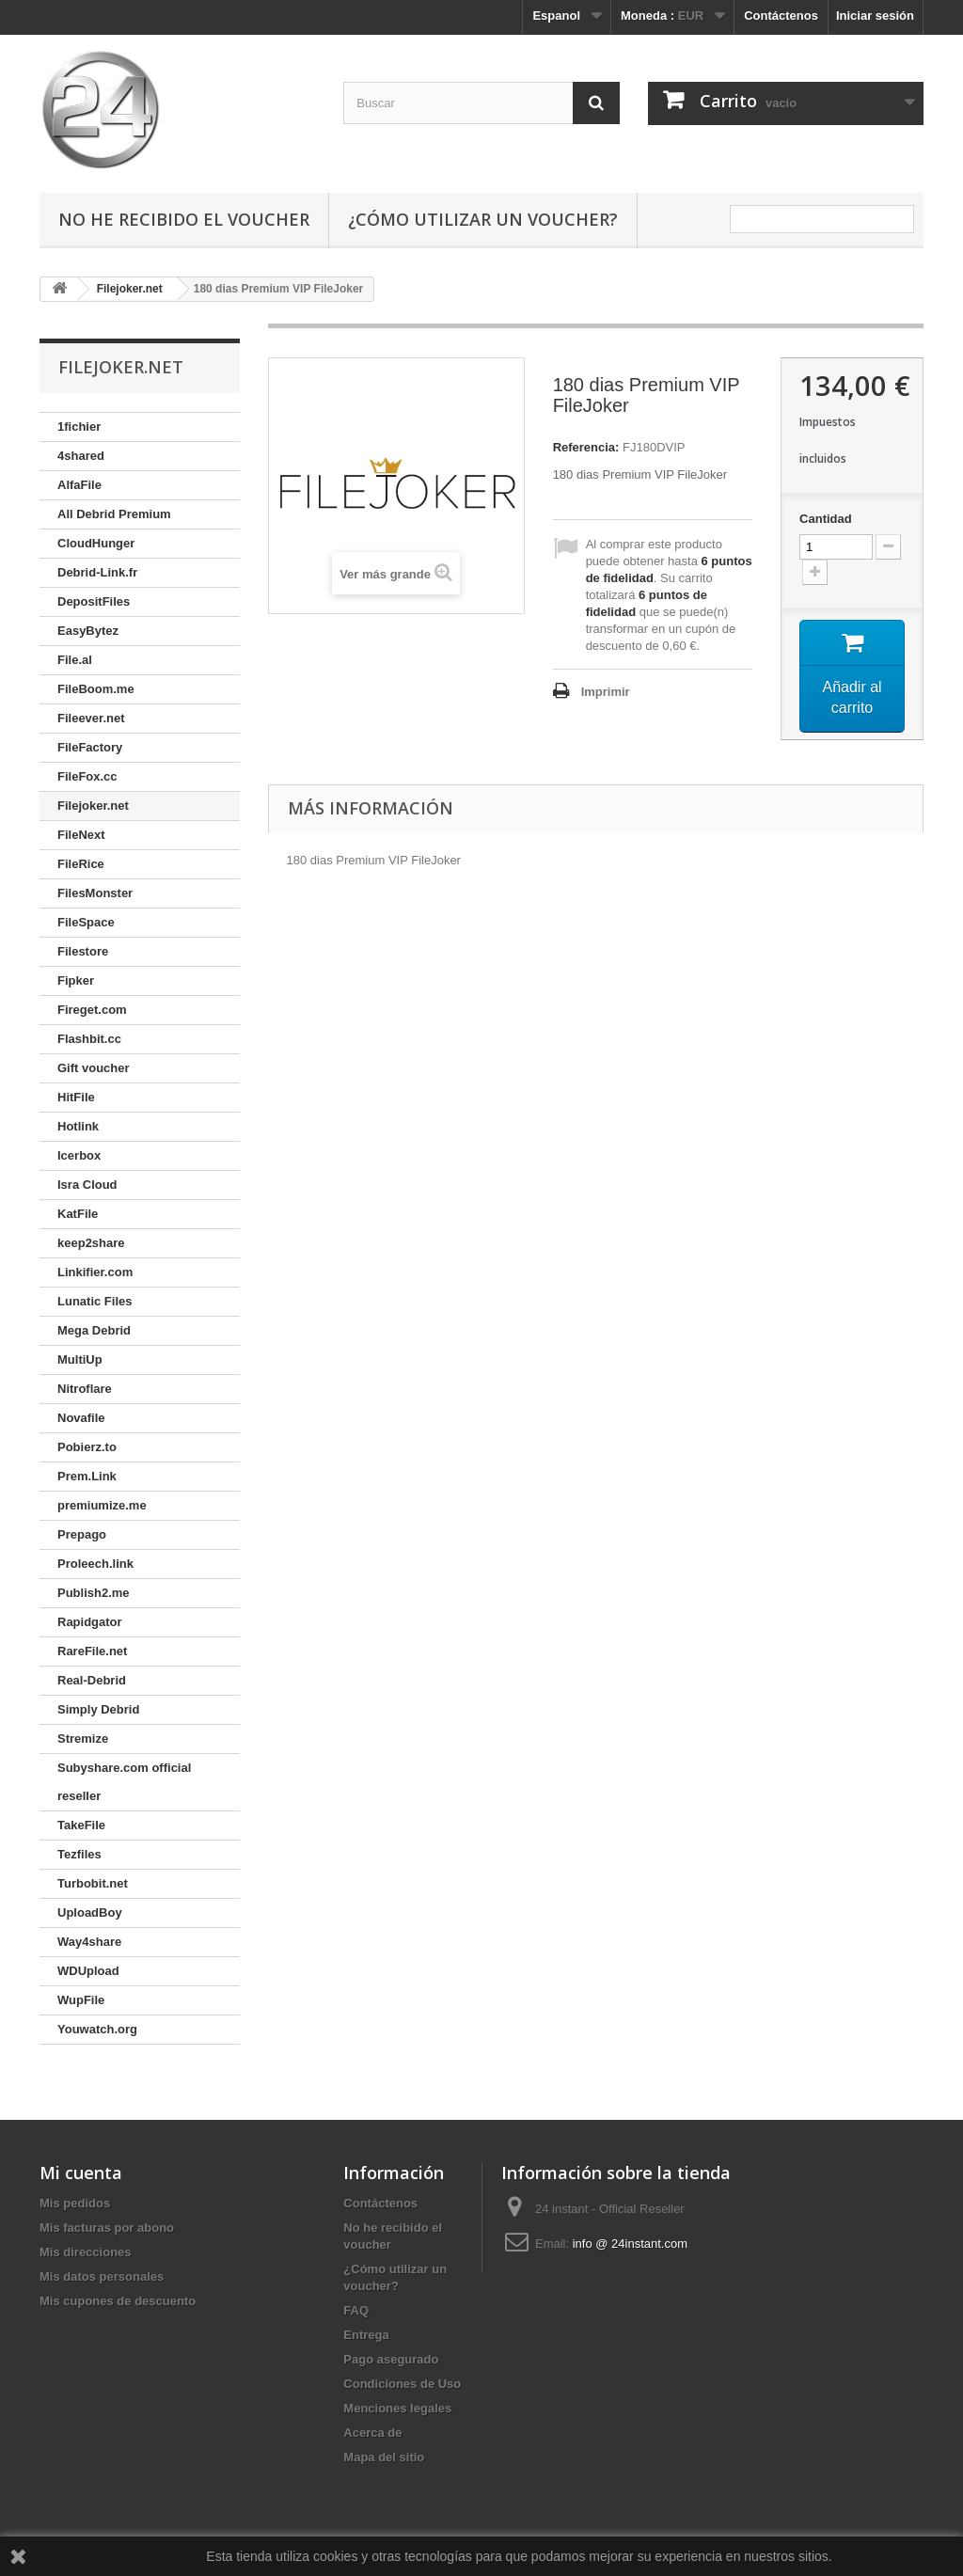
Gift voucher (93, 1068)
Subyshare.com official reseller (124, 1782)
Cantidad (825, 519)
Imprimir (605, 692)
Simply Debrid (98, 1709)
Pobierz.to (87, 1447)
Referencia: (586, 447)
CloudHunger (95, 543)
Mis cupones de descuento (117, 2301)
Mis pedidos (74, 2203)
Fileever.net (91, 718)
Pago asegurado (390, 2359)
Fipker (75, 980)
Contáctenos (781, 15)
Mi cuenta (80, 2172)
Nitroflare (84, 1389)
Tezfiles (79, 1854)
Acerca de (372, 2433)
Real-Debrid (91, 1680)
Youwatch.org (97, 2029)
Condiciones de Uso (402, 2384)
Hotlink (78, 1126)
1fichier (79, 426)
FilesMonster (95, 893)
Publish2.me (93, 1593)
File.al (74, 660)
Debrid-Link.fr (97, 572)
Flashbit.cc (89, 1039)
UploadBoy (89, 1912)
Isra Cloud (87, 1184)
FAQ (356, 2310)
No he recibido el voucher (183, 219)
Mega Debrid (94, 1330)
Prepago (81, 1534)
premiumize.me (102, 1505)
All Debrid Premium (114, 514)
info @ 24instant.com (630, 2243)
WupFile (80, 2000)
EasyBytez (87, 631)
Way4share (89, 1942)
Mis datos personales (101, 2276)
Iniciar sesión (875, 15)
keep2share (91, 1243)
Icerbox (79, 1155)
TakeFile (81, 1825)
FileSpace (86, 922)
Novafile (81, 1418)
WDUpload (88, 1971)
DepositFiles (93, 601)
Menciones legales (397, 2408)
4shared (80, 456)
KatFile (77, 1214)
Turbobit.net (92, 1883)
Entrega (365, 2335)
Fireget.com (92, 1010)
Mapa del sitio (383, 2457)
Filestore (82, 951)
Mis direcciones (85, 2252)
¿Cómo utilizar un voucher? (483, 219)
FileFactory (89, 747)
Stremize (82, 1738)
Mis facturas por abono (106, 2227)
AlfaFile (79, 485)
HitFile (76, 1097)
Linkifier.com (95, 1272)
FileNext (81, 835)
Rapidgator (89, 1622)
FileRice (80, 864)
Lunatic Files (94, 1301)
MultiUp (80, 1359)
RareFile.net (92, 1651)
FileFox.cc (87, 776)
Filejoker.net (93, 805)
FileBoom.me (95, 689)
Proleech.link (95, 1564)
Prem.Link (87, 1476)
